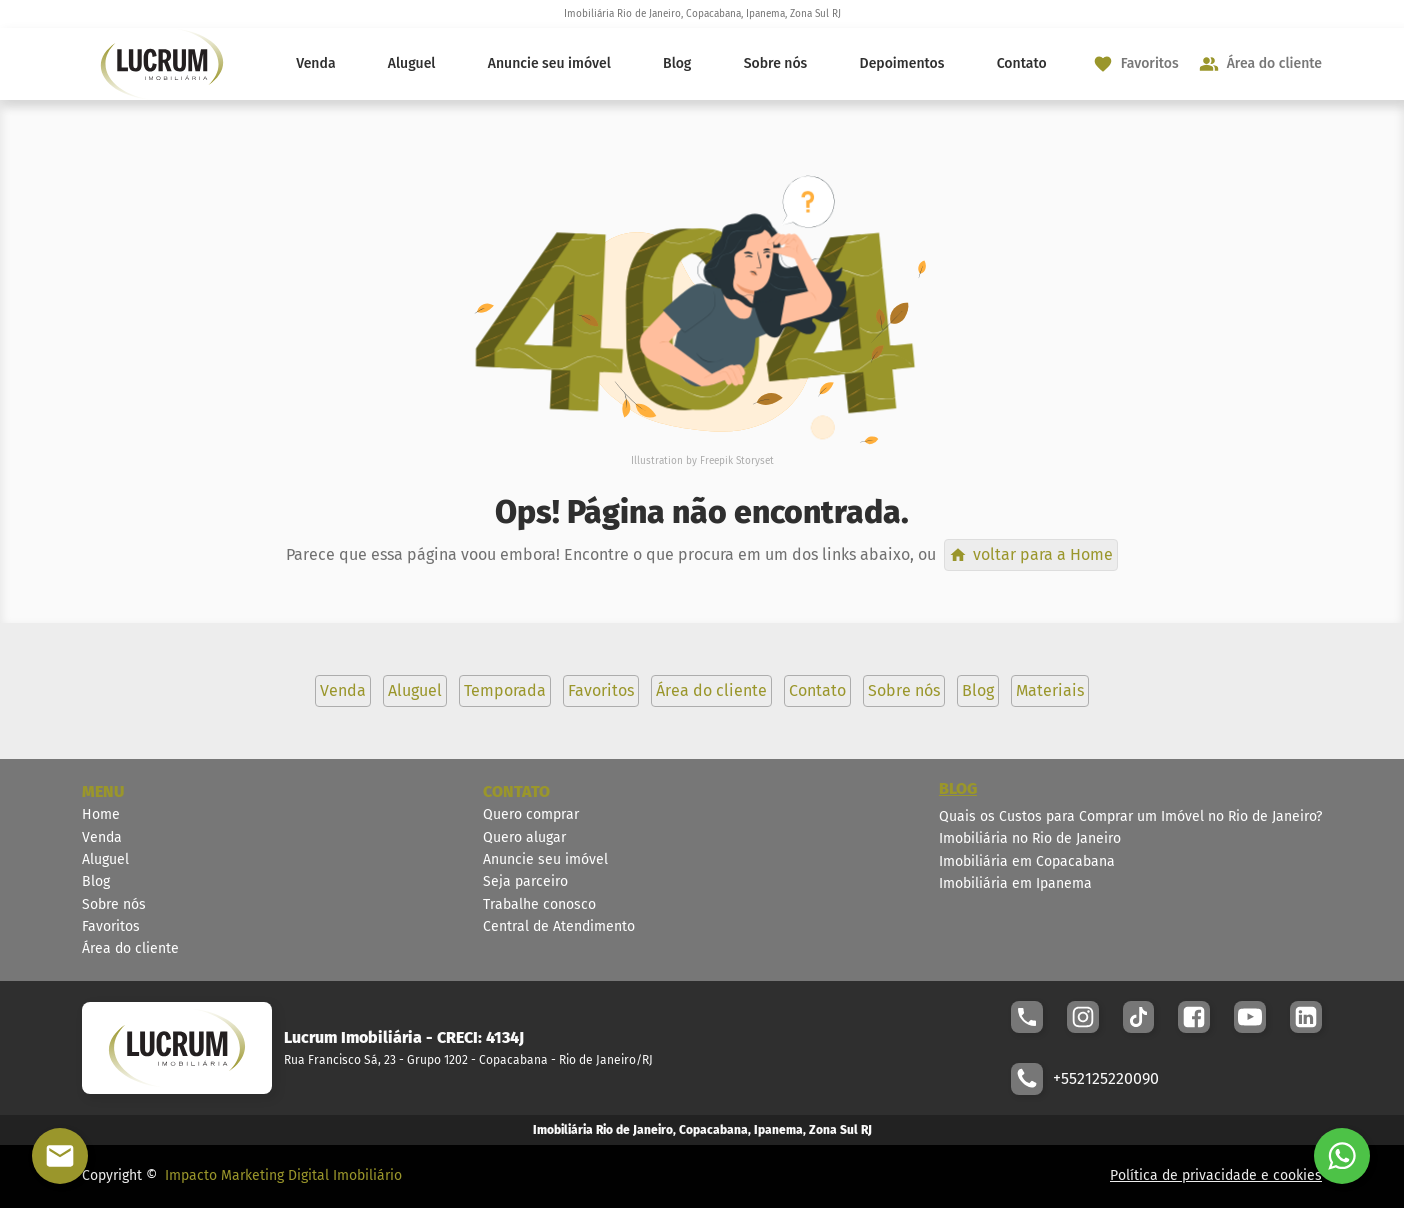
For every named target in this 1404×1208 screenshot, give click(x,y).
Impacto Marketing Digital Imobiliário (283, 1175)
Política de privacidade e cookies (1216, 1175)
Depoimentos (902, 63)
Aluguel (412, 63)
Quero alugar (524, 837)
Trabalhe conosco (539, 904)
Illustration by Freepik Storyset (702, 461)
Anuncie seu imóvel (549, 63)
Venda (315, 63)
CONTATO (516, 791)
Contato (1022, 63)
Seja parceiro (525, 881)
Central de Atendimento (559, 926)
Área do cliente (130, 948)
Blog (677, 63)
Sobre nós (776, 63)
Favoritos (111, 926)
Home (101, 814)
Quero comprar (531, 814)
